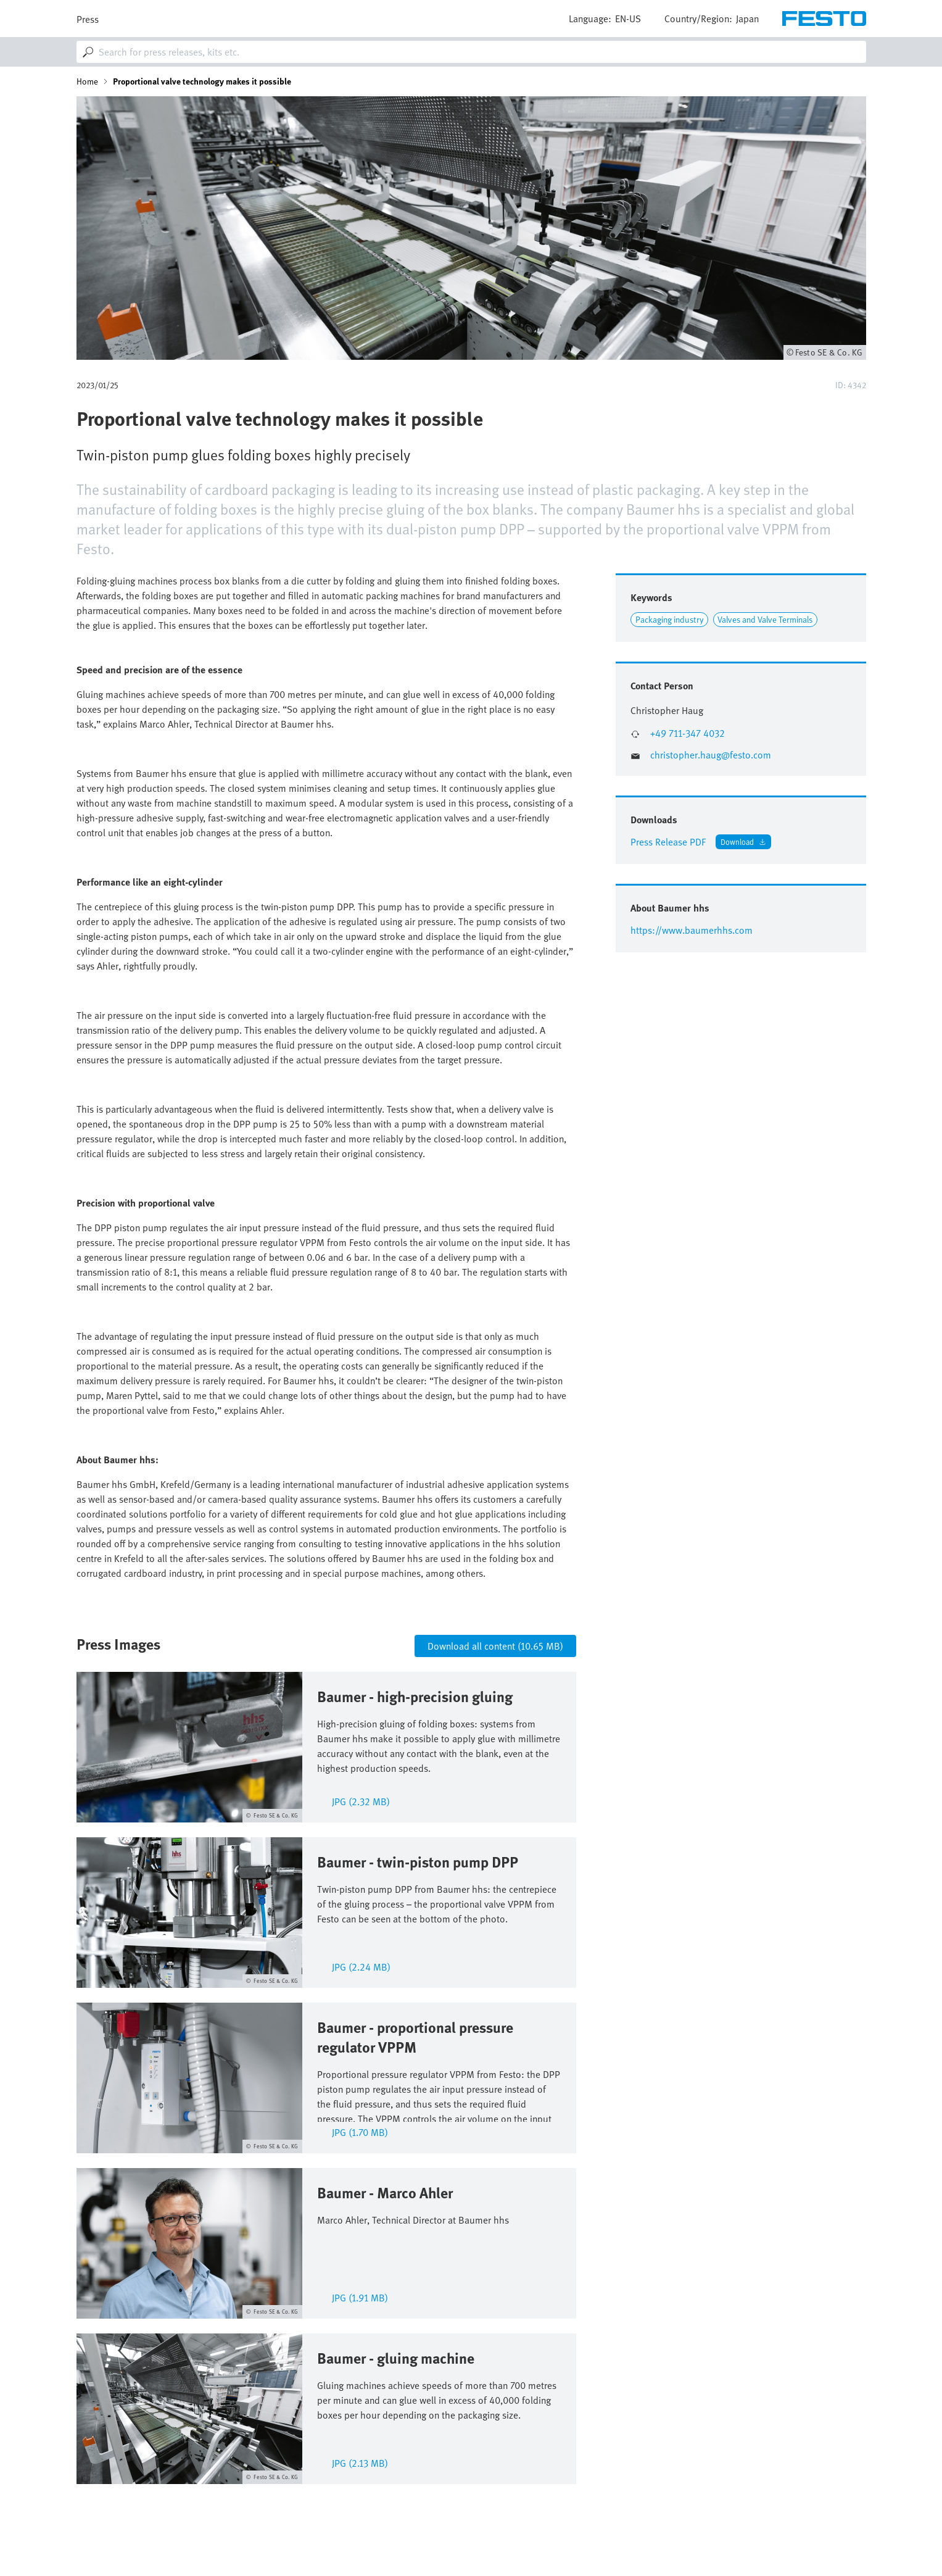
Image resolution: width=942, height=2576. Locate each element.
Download (737, 841)
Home (87, 81)
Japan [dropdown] (747, 18)
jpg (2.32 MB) (361, 1800)
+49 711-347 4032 (687, 733)
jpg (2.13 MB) (360, 2462)
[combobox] (471, 52)
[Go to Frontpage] (824, 18)
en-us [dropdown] (628, 18)
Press (87, 19)
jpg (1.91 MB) (360, 2296)
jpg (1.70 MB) (360, 2131)
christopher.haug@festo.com (710, 755)
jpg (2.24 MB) (361, 1965)
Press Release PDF (668, 841)
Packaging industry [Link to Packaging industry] (669, 619)
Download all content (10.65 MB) (495, 1646)
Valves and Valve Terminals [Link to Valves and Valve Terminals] (764, 619)
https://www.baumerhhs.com (691, 930)
